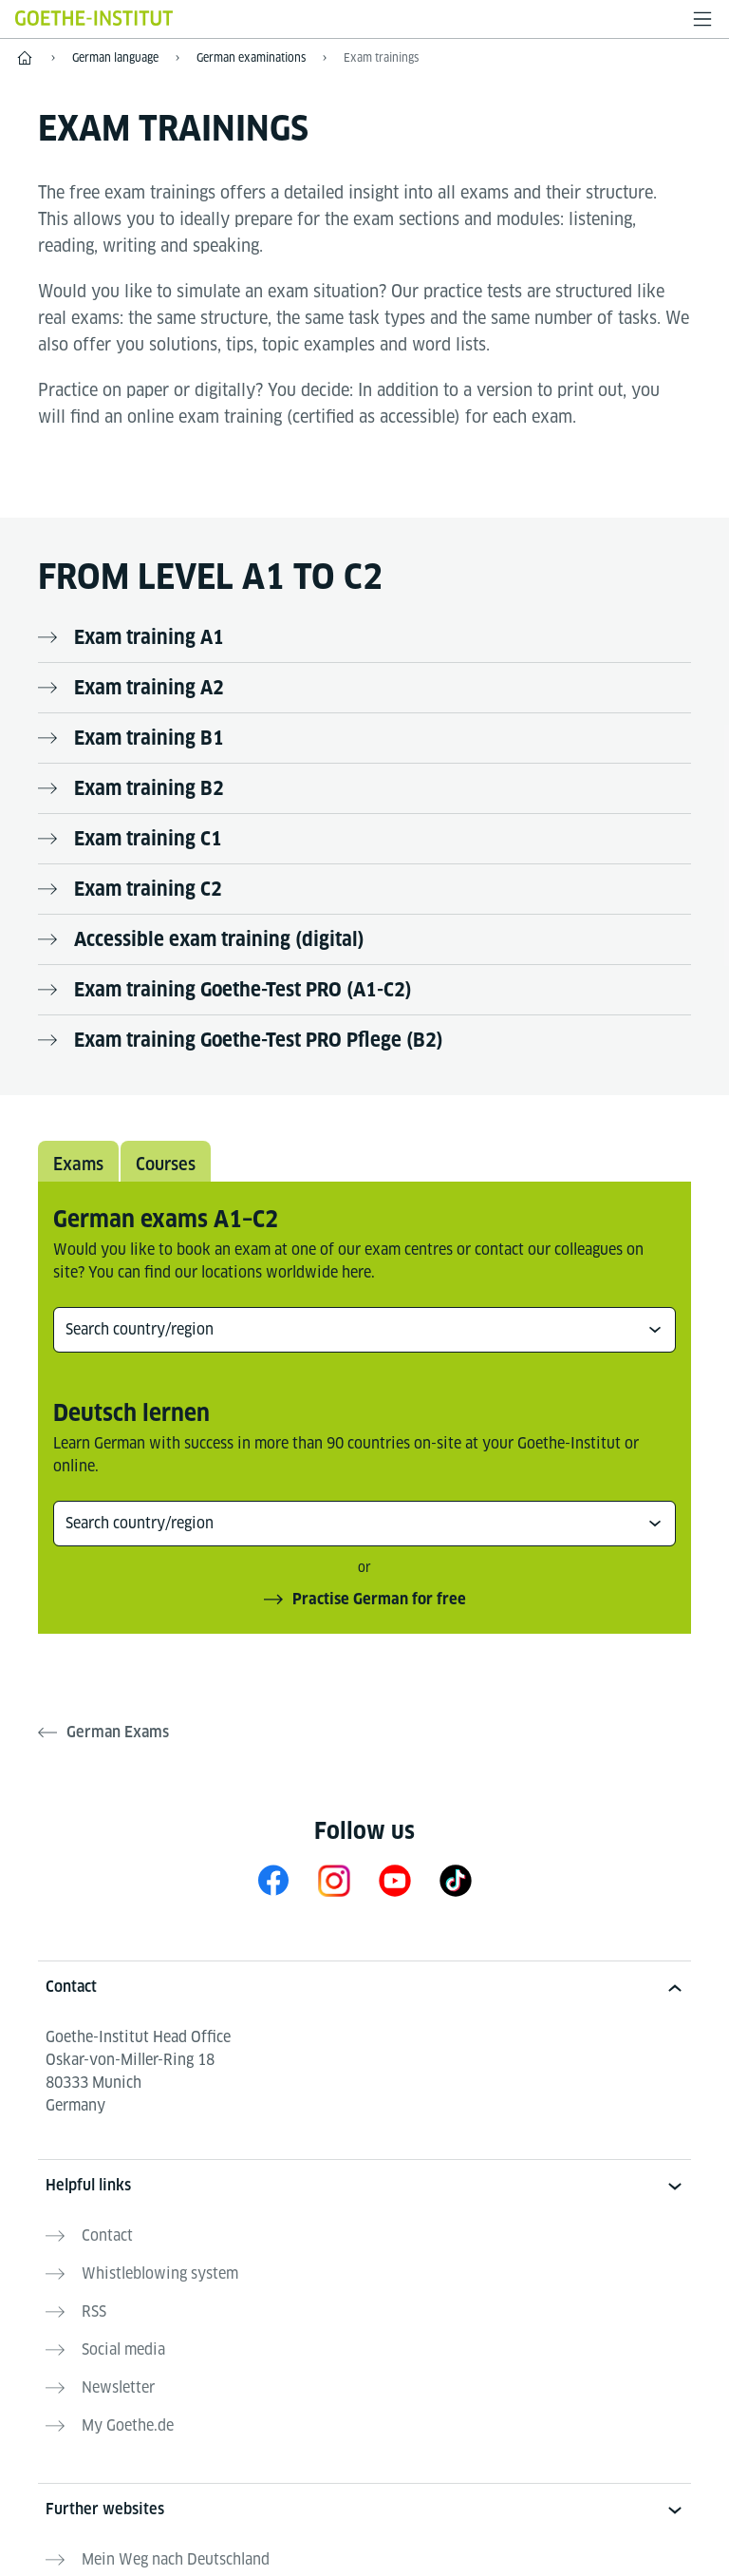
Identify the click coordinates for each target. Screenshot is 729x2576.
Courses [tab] (166, 1164)
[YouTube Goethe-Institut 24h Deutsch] (395, 1880)
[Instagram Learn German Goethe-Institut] (334, 1880)
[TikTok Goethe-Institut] (456, 1880)
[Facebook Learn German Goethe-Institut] (273, 1880)
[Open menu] (702, 19)
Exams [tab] (78, 1164)
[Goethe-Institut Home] (94, 18)
